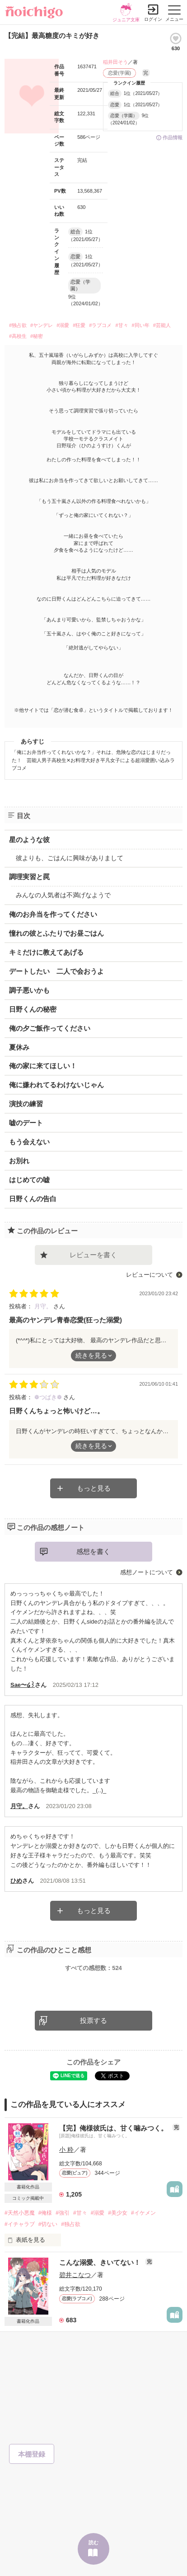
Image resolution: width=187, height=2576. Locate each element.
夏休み (19, 1047)
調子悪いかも (29, 990)
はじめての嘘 (29, 1180)
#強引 (63, 2213)
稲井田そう (115, 62)
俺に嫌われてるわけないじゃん (56, 1085)
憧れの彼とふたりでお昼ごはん (56, 933)
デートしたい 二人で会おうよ (56, 971)
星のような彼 (29, 839)
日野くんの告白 (32, 1199)
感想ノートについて (146, 1572)
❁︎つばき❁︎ (49, 1397)
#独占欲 (18, 325)
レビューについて (149, 1274)
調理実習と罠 (29, 877)
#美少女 (117, 2213)
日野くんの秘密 (32, 1009)
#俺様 (45, 2213)
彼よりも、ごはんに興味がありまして (69, 858)
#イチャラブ (20, 2224)
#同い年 (141, 325)
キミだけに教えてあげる (46, 952)
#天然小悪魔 (20, 2213)
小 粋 (66, 2149)
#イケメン (143, 2213)
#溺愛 (62, 325)
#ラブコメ (100, 325)
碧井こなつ (75, 2274)
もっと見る (94, 1488)
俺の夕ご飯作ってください (49, 1028)
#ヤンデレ (41, 325)
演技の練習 (26, 1104)
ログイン (153, 19)
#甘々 (121, 325)
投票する (93, 2020)
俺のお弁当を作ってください (53, 914)
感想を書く (93, 1551)
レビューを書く (93, 1255)
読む (93, 2542)
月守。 (44, 1306)
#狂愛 (79, 325)
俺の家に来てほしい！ (43, 1066)
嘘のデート (26, 1123)
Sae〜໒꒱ (22, 1684)
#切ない (48, 2224)
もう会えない (29, 1142)
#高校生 (18, 336)
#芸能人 (162, 325)
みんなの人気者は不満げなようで (63, 895)
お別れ (19, 1161)
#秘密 (36, 336)
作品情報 (172, 137)
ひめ (16, 1880)
